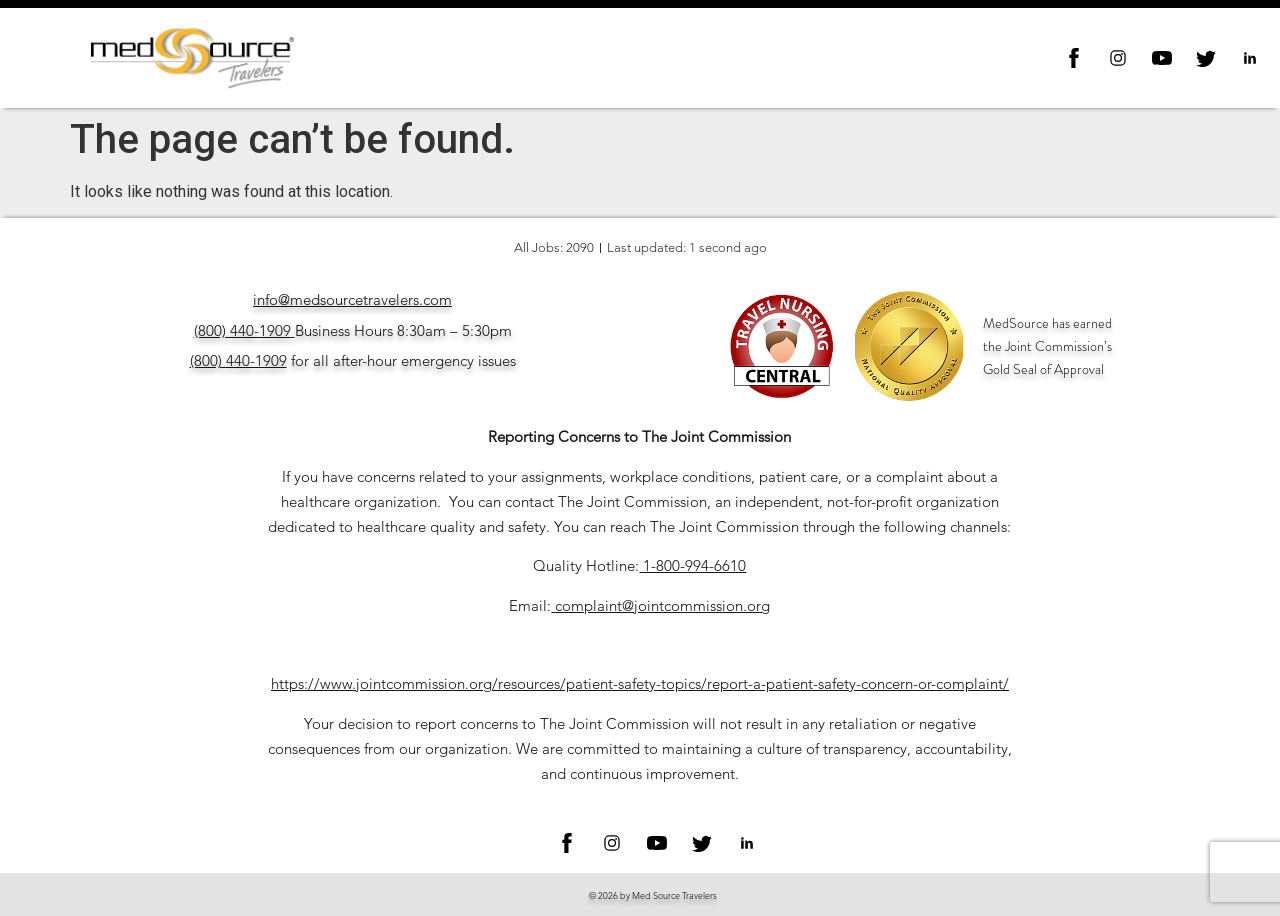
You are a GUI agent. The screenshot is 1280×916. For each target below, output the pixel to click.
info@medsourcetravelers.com (352, 299)
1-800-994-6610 (694, 565)
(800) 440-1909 (242, 330)
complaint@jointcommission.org (662, 605)
